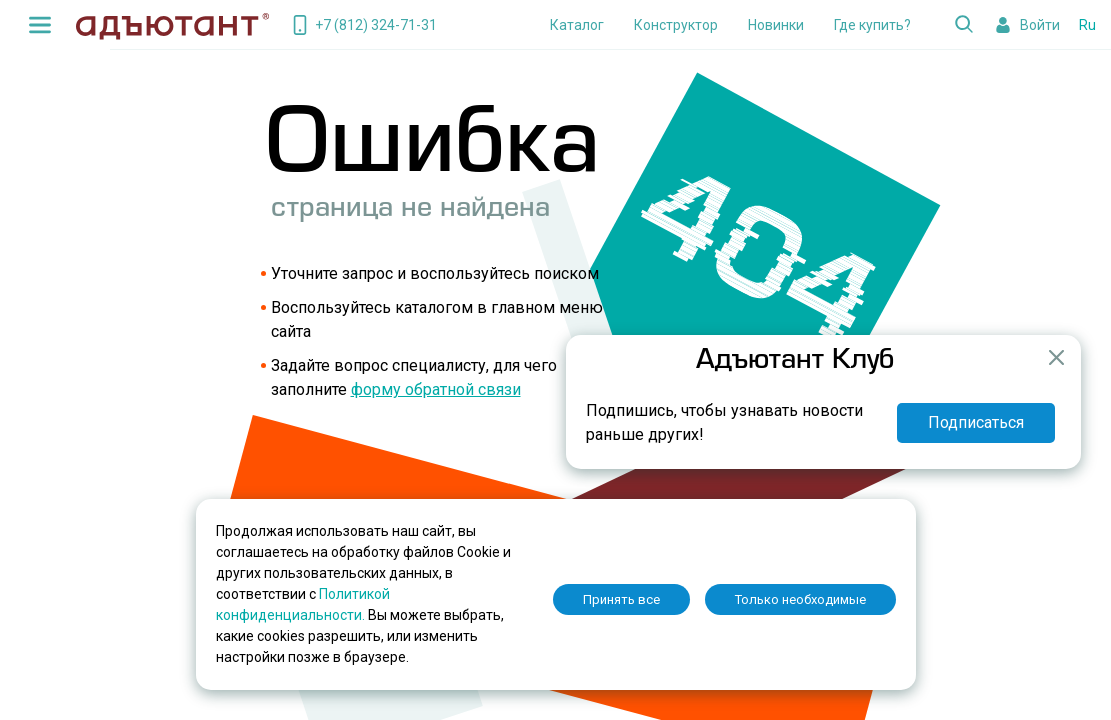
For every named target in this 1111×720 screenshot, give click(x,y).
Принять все (621, 599)
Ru (1087, 25)
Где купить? (872, 25)
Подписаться (976, 422)
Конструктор (676, 25)
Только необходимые (800, 599)
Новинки (776, 25)
